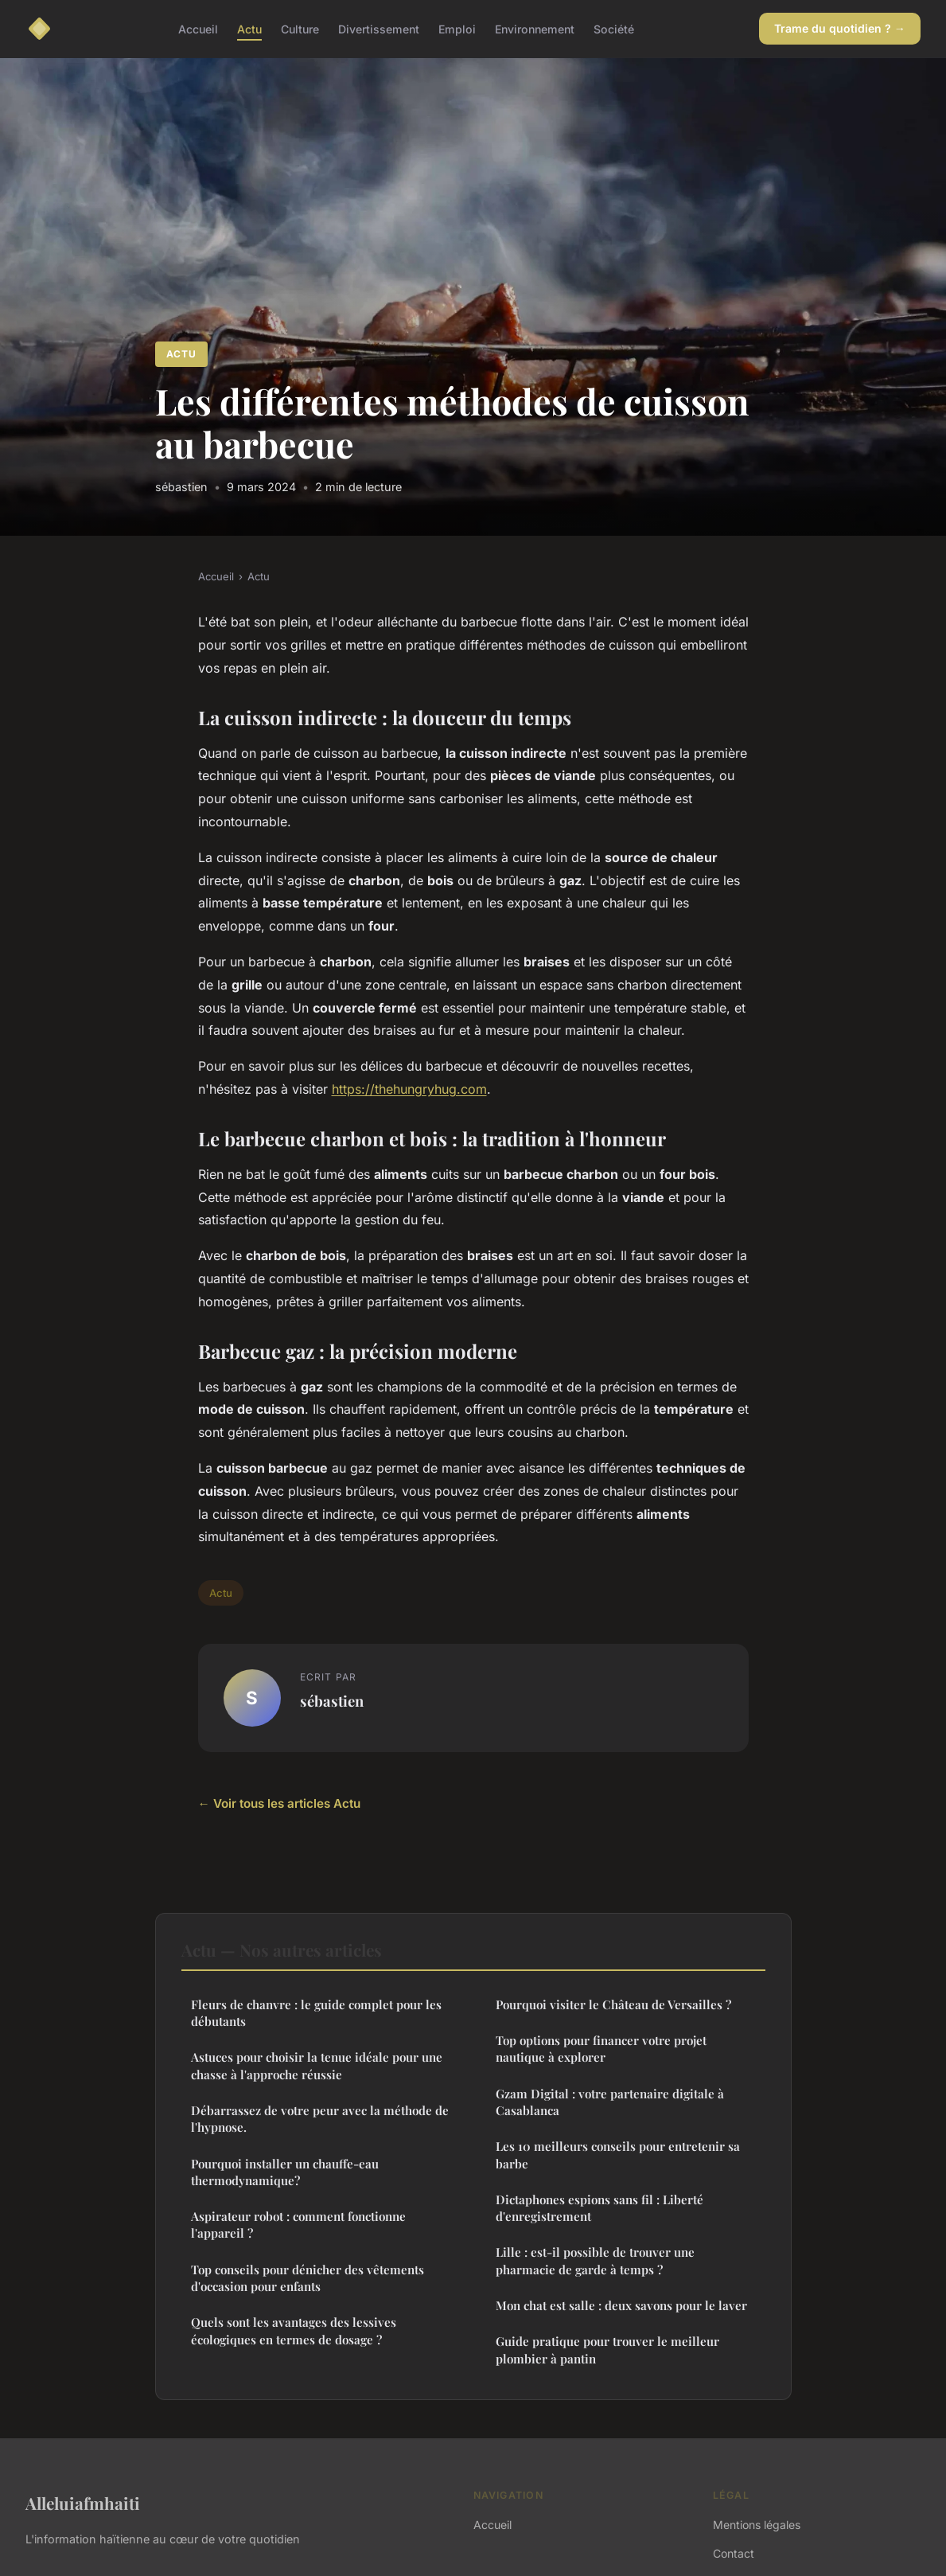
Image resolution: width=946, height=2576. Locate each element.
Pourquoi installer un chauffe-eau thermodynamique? (285, 2172)
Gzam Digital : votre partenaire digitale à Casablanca (610, 2102)
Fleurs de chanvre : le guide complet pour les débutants (316, 2012)
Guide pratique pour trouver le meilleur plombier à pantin (607, 2349)
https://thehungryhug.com (409, 1089)
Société (614, 28)
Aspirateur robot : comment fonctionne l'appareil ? (298, 2224)
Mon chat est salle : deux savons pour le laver (621, 2305)
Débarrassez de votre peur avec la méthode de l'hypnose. (320, 2118)
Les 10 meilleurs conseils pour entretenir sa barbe (618, 2154)
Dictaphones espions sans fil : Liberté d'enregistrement (599, 2208)
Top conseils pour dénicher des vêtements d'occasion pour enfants (307, 2278)
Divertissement (378, 28)
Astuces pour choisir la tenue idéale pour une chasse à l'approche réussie (316, 2065)
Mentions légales (756, 2524)
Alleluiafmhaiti (82, 2503)
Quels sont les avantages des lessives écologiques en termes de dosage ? (293, 2330)
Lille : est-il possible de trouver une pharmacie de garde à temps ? (595, 2260)
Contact (733, 2553)
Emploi (457, 28)
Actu (249, 28)
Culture (300, 28)
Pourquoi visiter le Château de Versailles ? (613, 2004)
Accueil (198, 28)
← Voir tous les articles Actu (279, 1803)
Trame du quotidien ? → (839, 28)
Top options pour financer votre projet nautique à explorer (601, 2048)
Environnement (534, 28)
